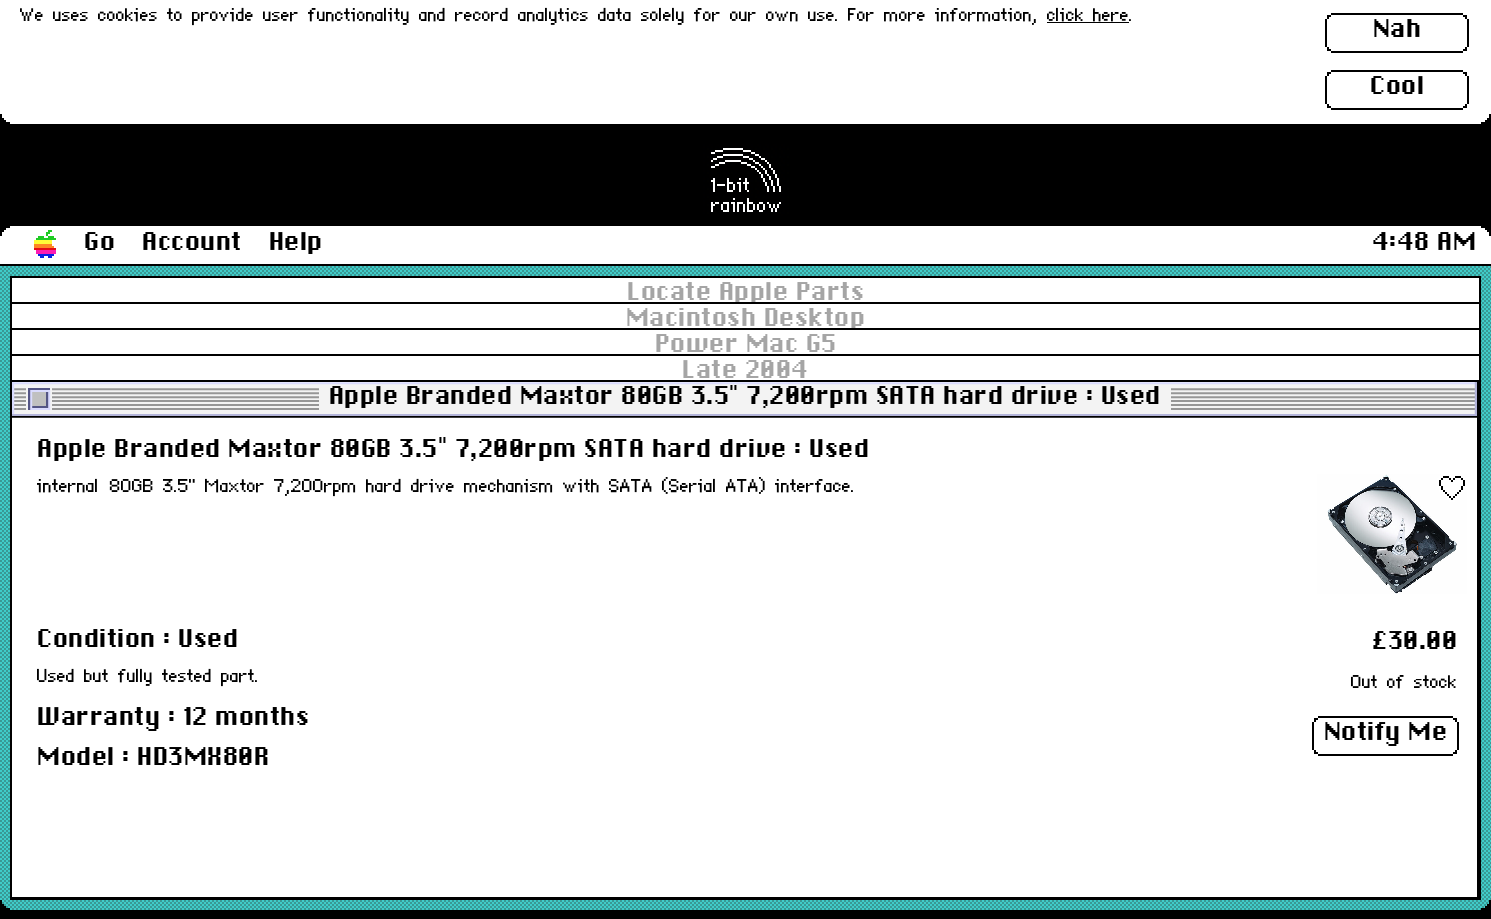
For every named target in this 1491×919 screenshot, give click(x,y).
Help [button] (296, 243)
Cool (1397, 87)
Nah (1397, 30)
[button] (46, 245)
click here (1088, 16)
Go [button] (99, 243)
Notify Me (1386, 733)
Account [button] (192, 243)
